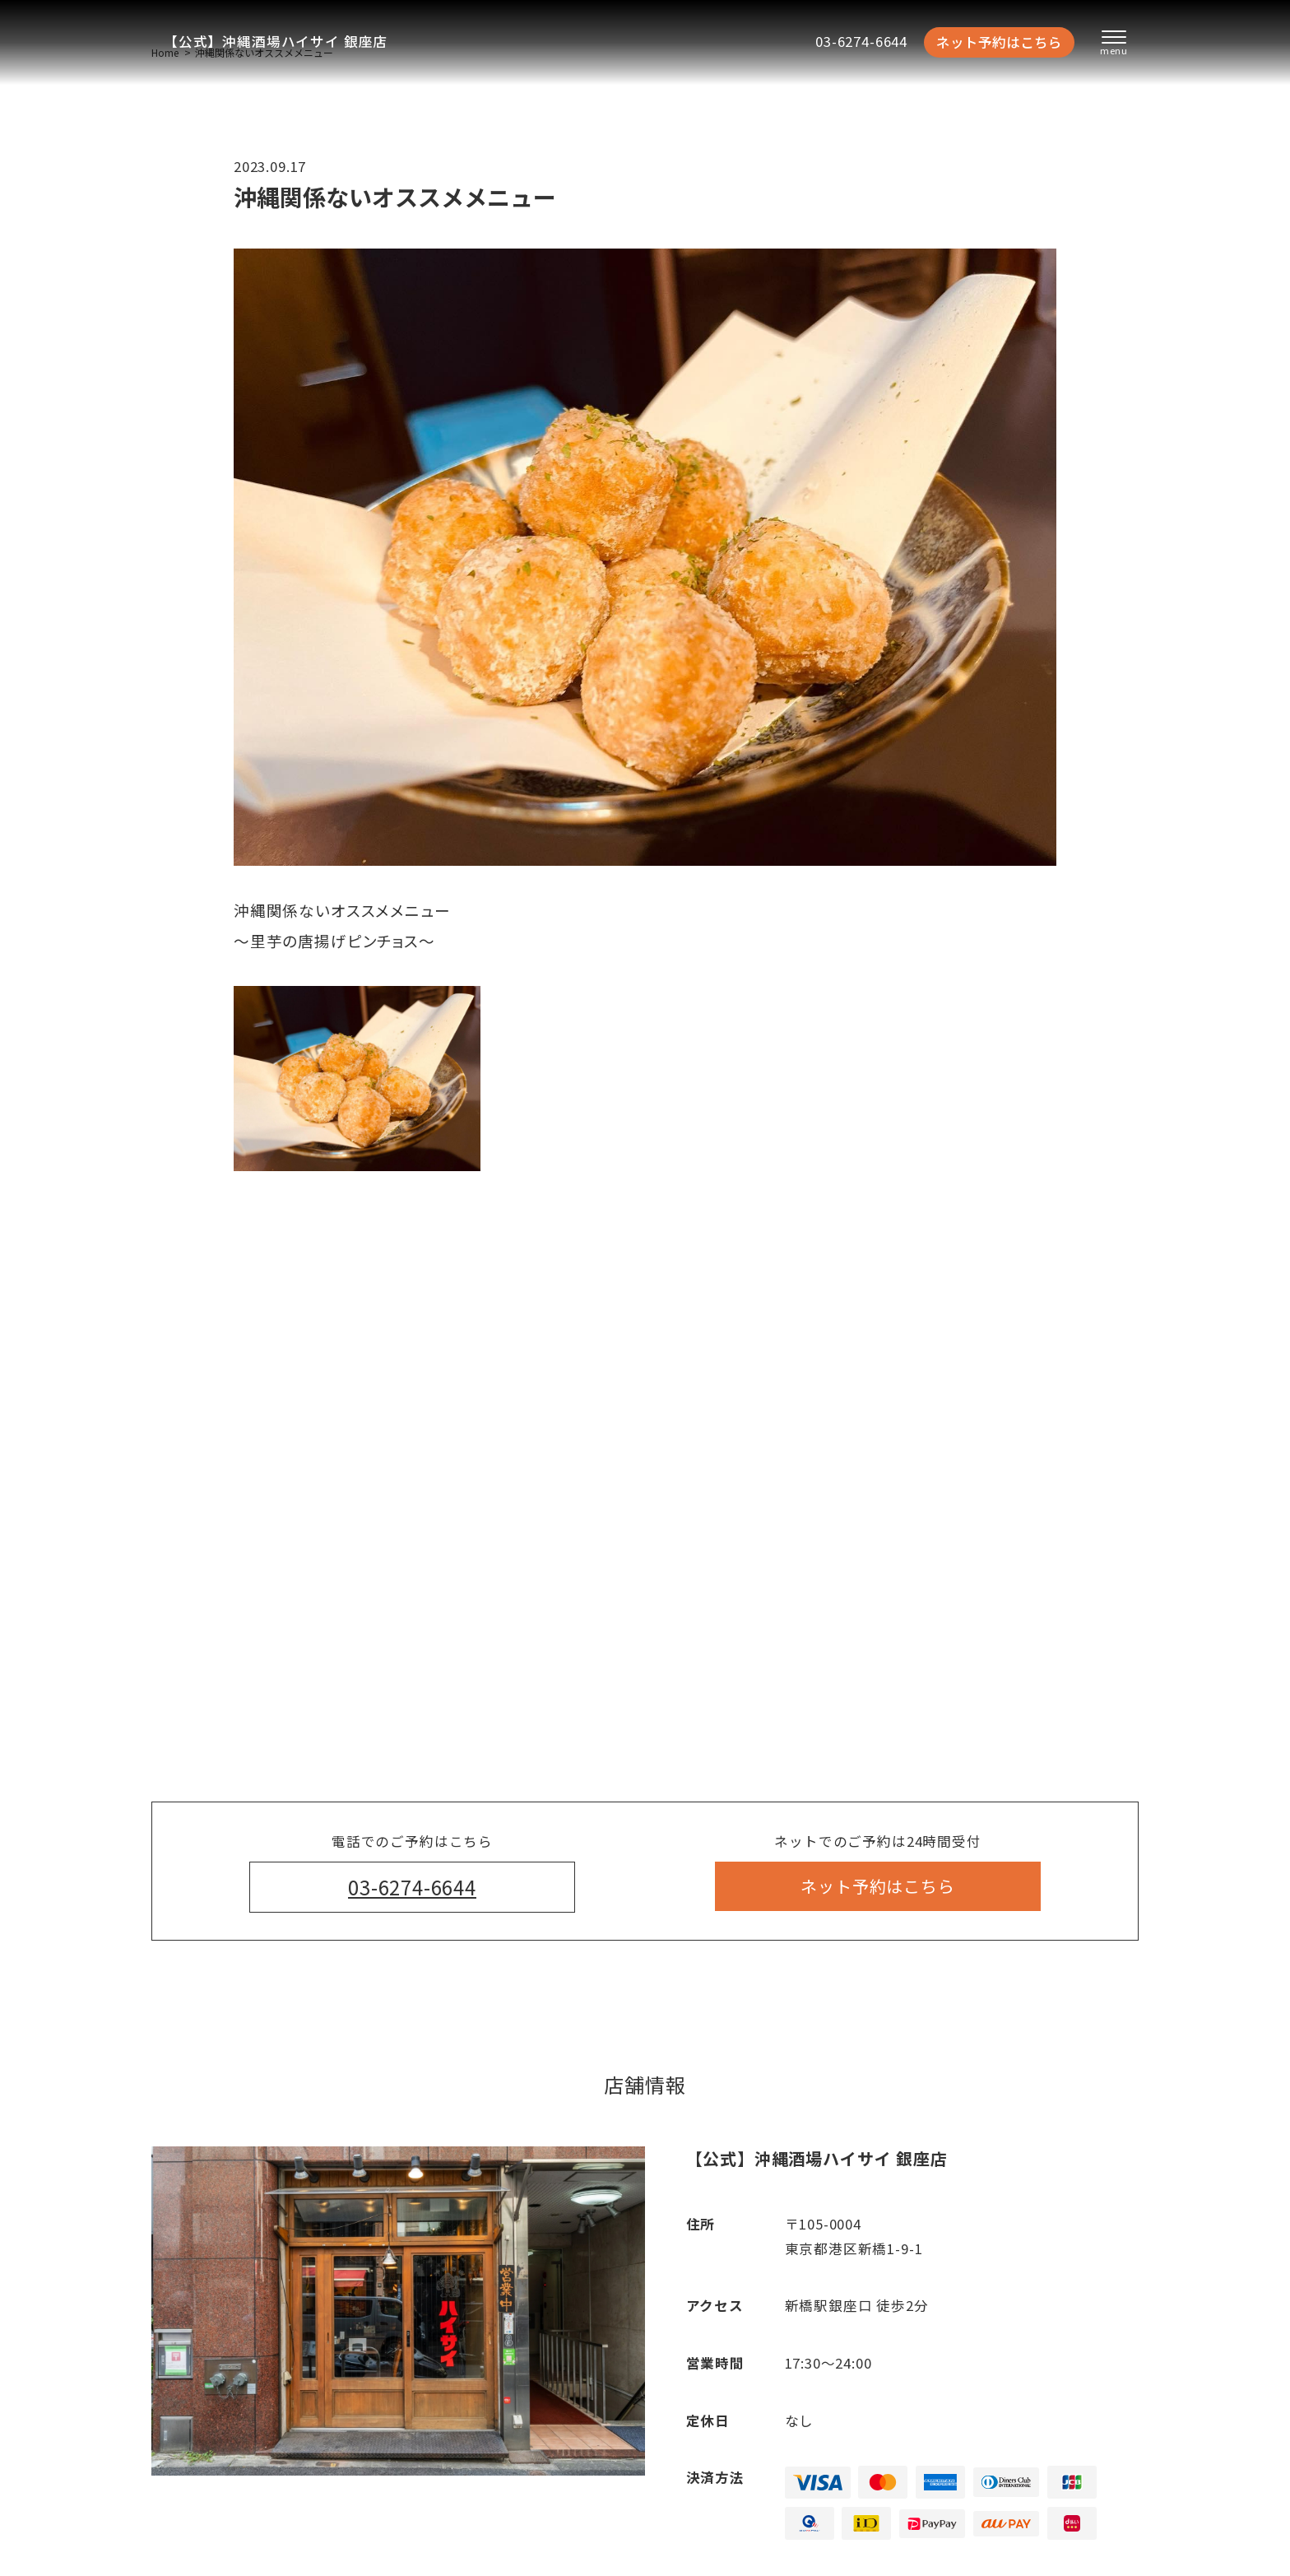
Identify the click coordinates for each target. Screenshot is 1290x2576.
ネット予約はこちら (999, 42)
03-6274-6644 (861, 41)
